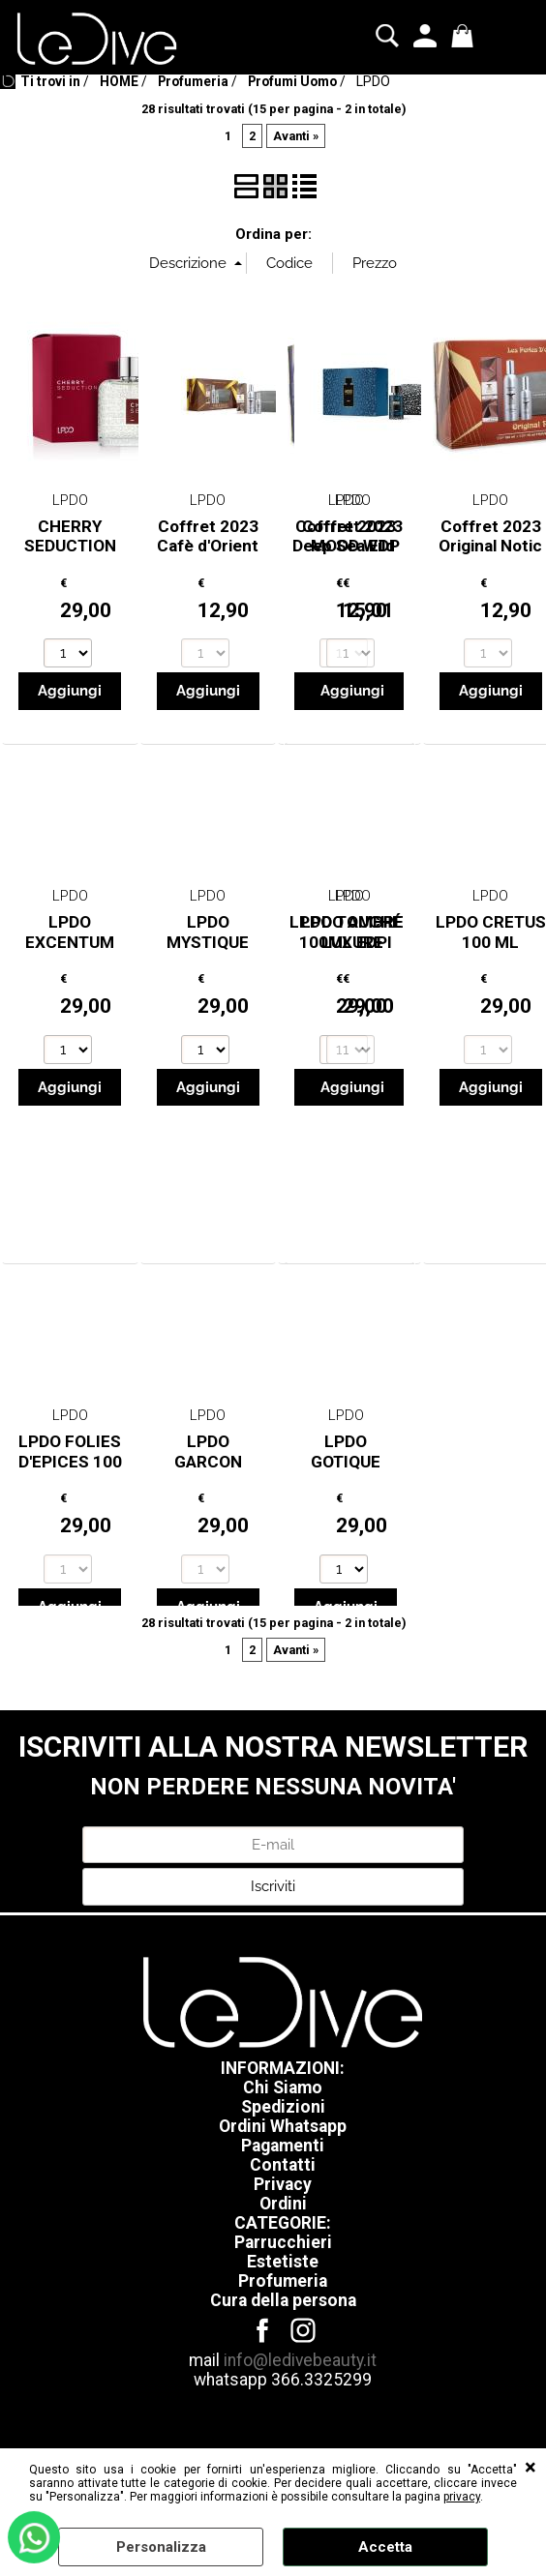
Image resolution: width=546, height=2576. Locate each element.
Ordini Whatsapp (283, 2126)
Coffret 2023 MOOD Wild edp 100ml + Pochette (352, 556)
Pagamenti (282, 2145)
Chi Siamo (282, 2087)
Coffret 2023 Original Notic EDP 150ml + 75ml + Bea (490, 556)
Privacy (283, 2184)
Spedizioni (283, 2107)
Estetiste (282, 2261)
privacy (461, 2496)
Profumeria (282, 2281)
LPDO (70, 500)
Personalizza (161, 2547)
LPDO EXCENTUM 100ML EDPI (69, 941)
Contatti (283, 2165)
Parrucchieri (283, 2242)
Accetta (385, 2547)
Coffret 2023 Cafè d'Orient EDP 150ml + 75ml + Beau (207, 556)
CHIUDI (530, 2467)
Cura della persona (283, 2300)
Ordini (283, 2203)
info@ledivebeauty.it (300, 2360)
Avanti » (295, 136)
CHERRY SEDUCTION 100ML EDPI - (70, 546)
